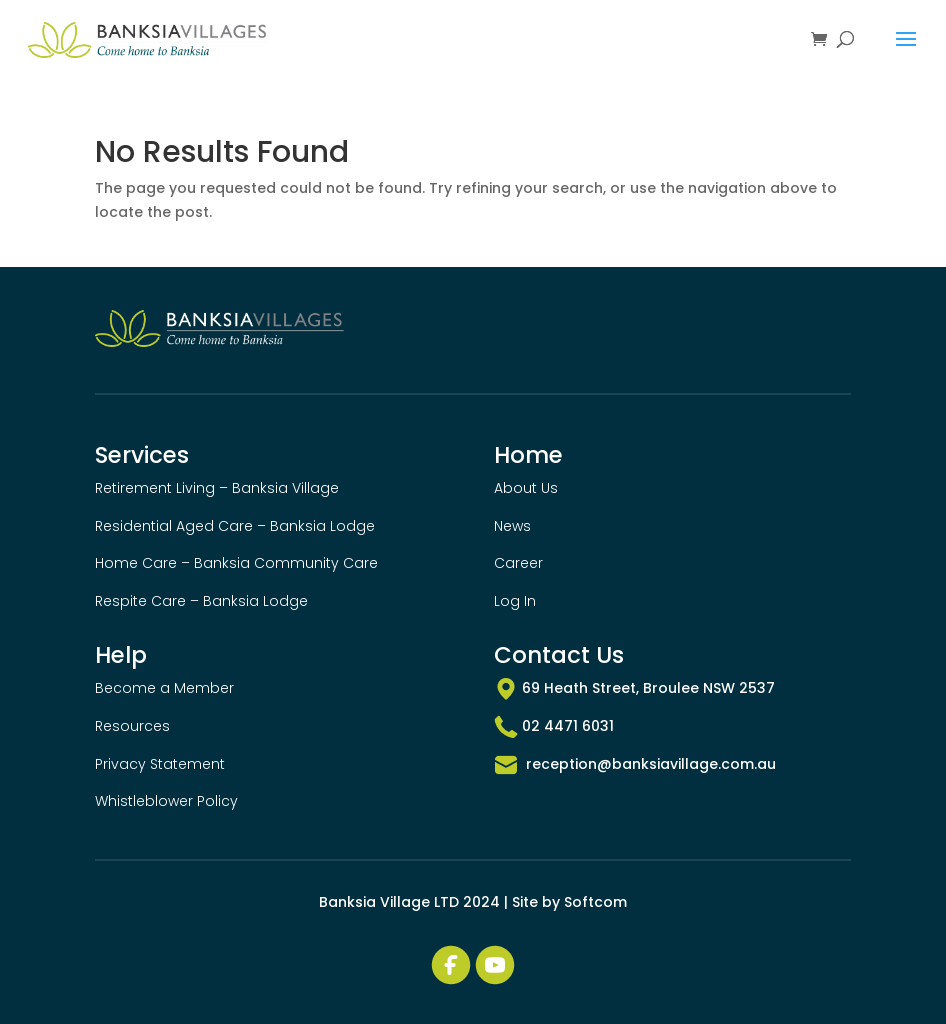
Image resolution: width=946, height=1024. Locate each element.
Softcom (595, 902)
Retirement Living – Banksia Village (217, 488)
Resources (132, 726)
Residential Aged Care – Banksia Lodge (235, 526)
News (512, 526)
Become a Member (164, 688)
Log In (515, 601)
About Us (526, 488)
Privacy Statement (160, 764)
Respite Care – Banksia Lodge (201, 601)
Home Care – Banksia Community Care (236, 563)
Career (518, 563)
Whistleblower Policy (166, 801)
